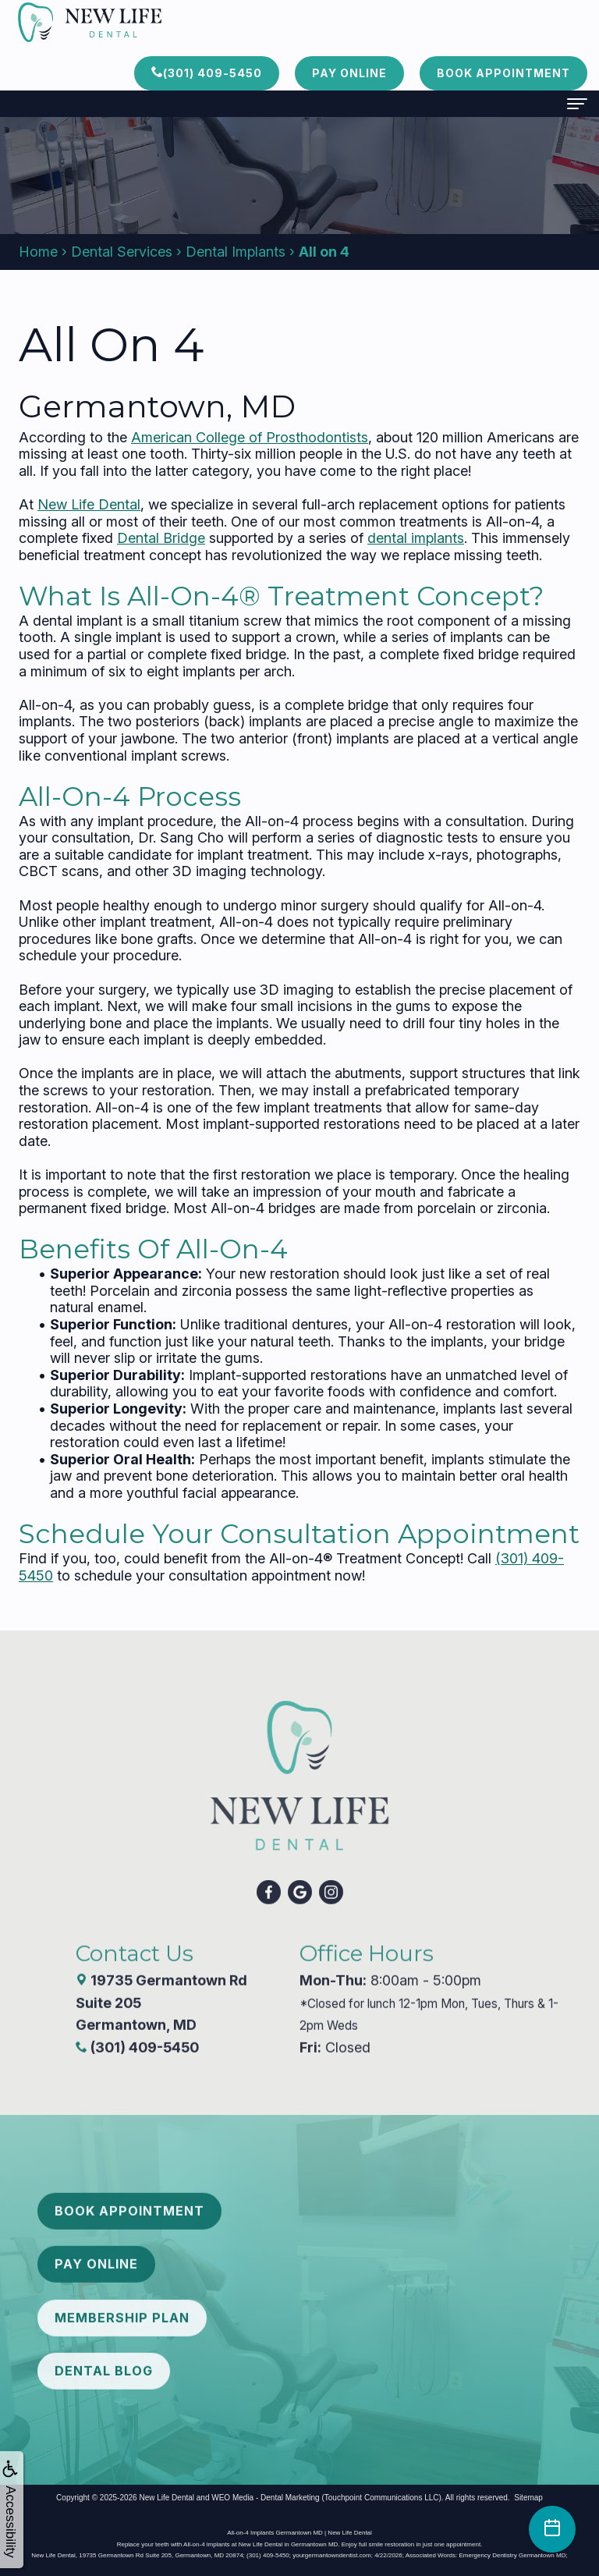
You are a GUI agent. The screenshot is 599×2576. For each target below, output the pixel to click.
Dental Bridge (161, 538)
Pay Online (349, 73)
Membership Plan (122, 2293)
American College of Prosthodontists (249, 437)
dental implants (415, 538)
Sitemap (528, 2497)
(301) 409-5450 (206, 73)
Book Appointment (503, 73)
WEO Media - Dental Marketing (265, 2497)
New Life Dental (88, 504)
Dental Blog (104, 2346)
